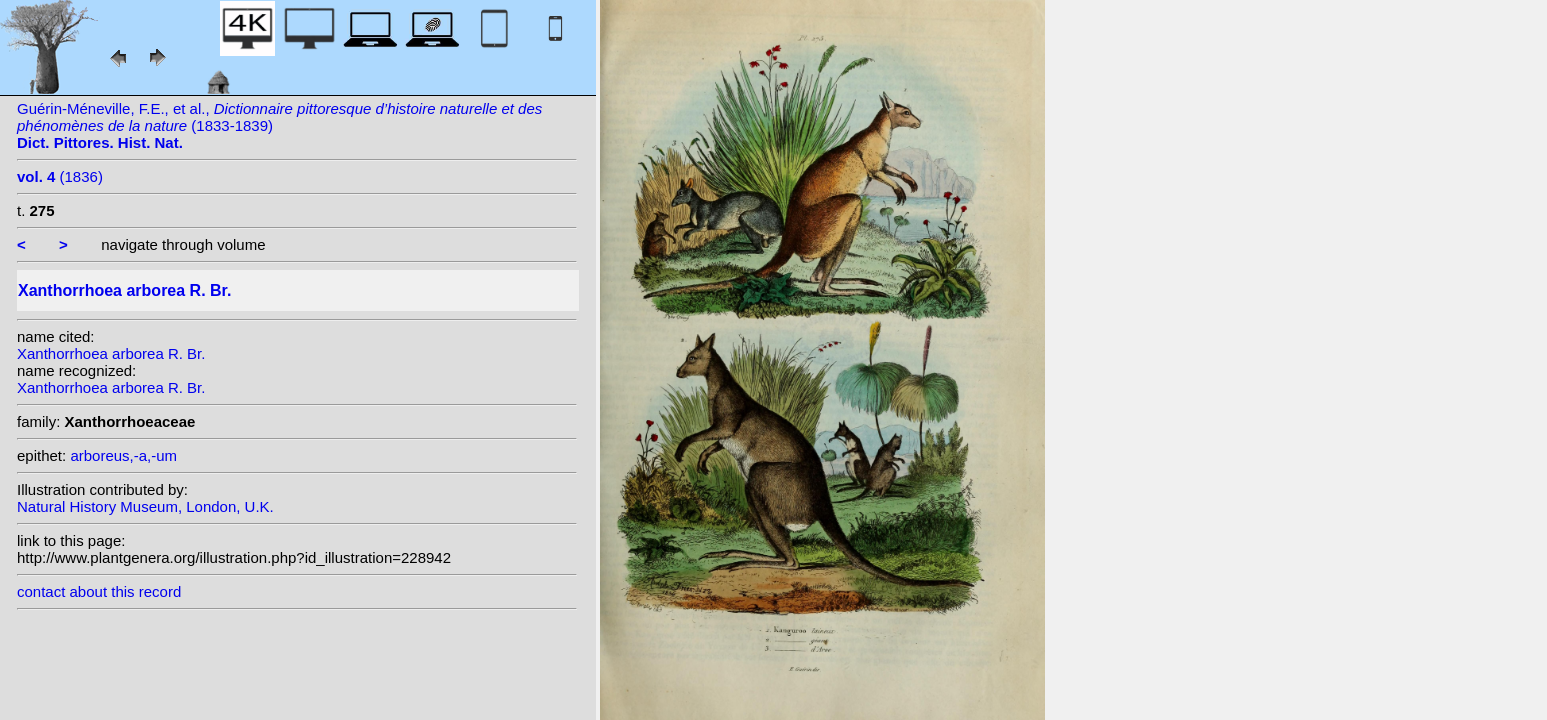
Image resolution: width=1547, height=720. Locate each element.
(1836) (60, 176)
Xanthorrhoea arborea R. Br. (111, 353)
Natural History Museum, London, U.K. (145, 506)
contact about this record (99, 591)
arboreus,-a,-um (123, 455)
